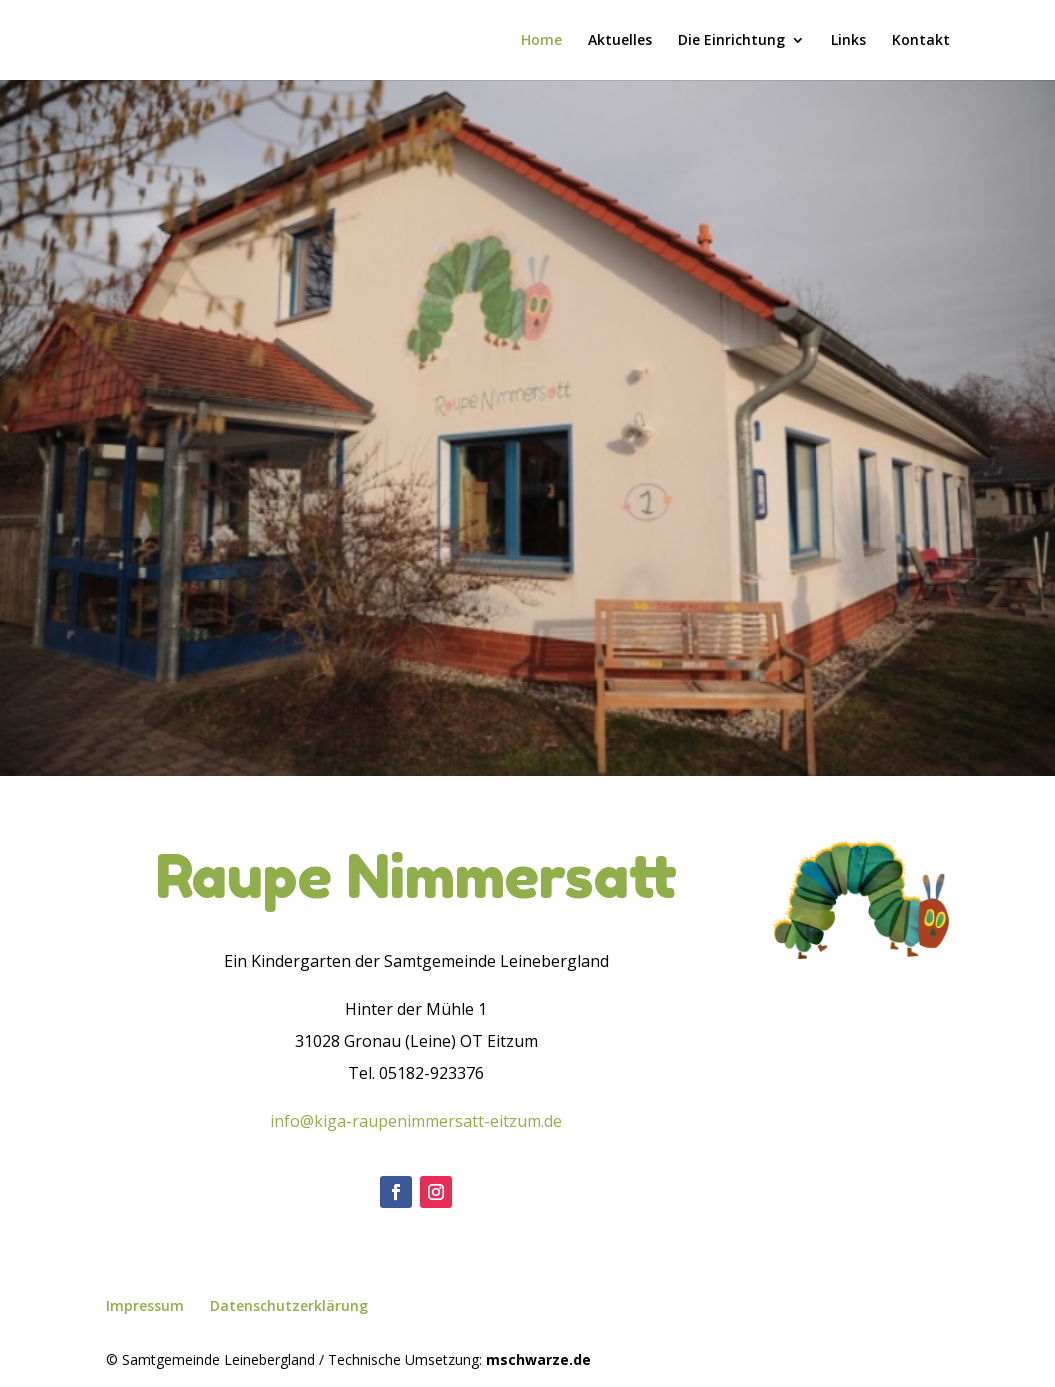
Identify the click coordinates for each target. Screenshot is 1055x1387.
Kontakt (921, 41)
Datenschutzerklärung (289, 1305)
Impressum (145, 1305)
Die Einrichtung (731, 41)
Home (541, 41)
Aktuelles (620, 41)
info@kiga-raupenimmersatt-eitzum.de (416, 1121)
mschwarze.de (538, 1359)
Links (848, 41)
